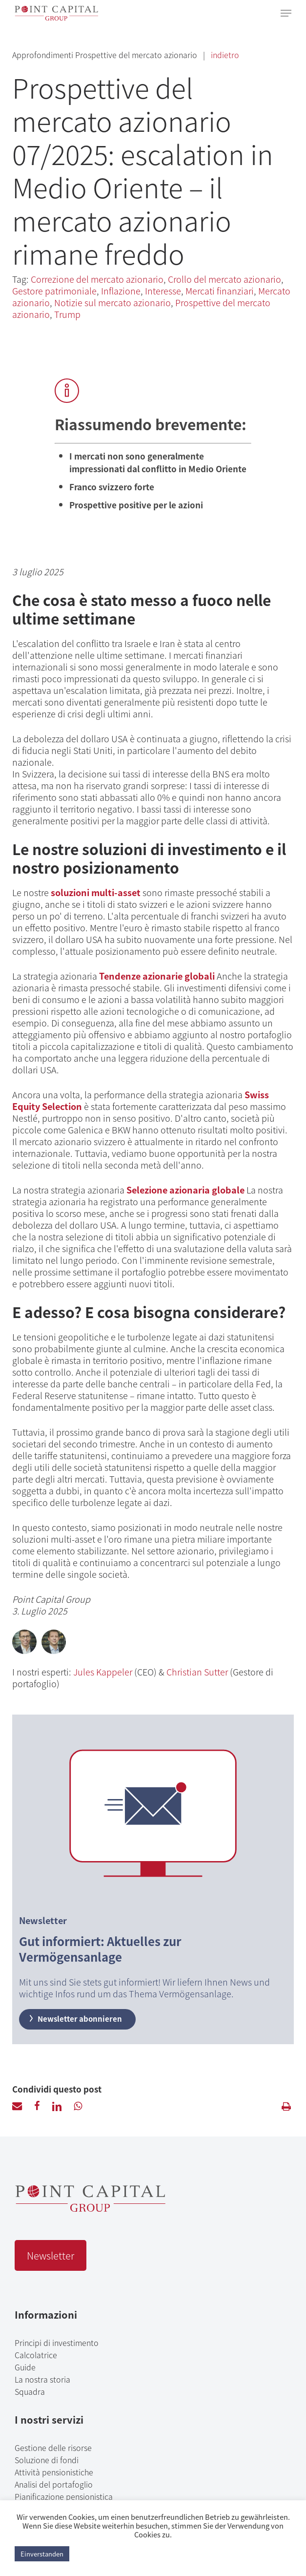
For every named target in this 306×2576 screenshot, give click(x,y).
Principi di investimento (57, 2342)
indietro (225, 55)
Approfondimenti (43, 55)
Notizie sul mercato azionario (112, 302)
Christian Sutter (197, 1671)
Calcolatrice (36, 2355)
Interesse (163, 290)
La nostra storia (42, 2379)
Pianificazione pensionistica (64, 2496)
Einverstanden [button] (41, 2553)
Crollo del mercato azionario (224, 278)
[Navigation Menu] (286, 13)
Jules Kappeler (102, 1671)
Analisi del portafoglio (54, 2484)
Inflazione (121, 290)
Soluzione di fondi (47, 2460)
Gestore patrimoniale (54, 290)
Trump (67, 314)
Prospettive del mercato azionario (137, 55)
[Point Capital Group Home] (90, 2207)
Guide (25, 2367)
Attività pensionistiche (54, 2472)
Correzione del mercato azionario (97, 278)
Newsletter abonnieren (75, 2018)
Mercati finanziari (219, 290)
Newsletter (50, 2255)
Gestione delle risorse (53, 2447)
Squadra (30, 2391)
